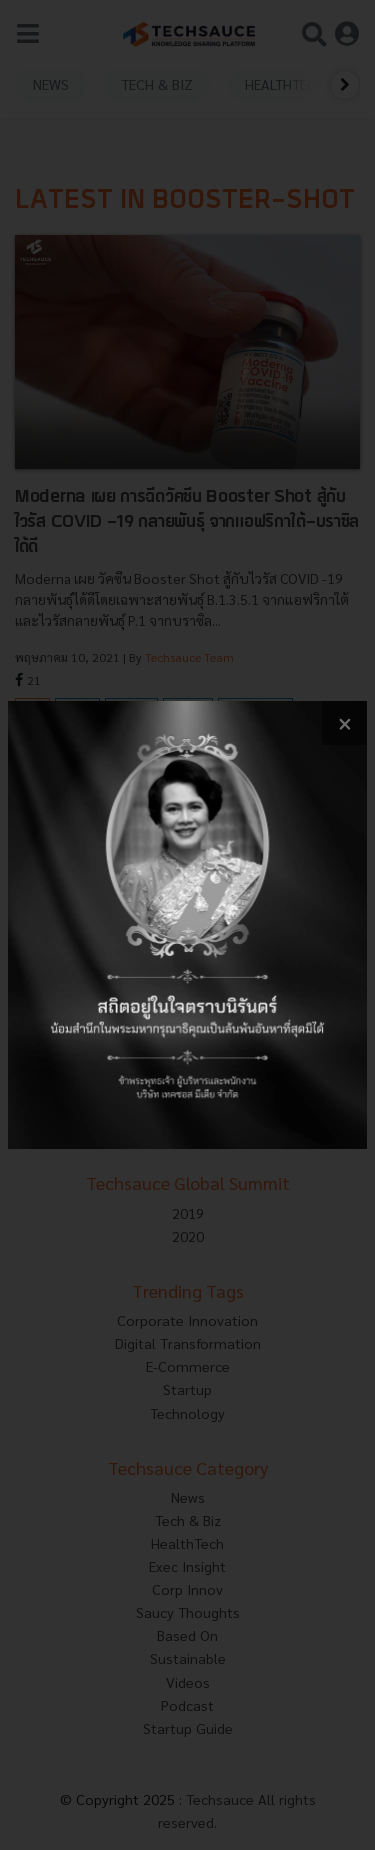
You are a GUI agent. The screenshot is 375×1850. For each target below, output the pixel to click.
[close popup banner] (344, 723)
